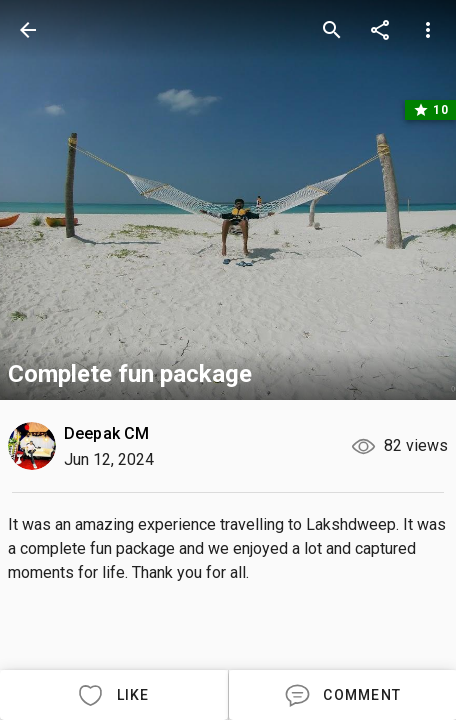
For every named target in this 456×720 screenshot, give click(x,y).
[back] (28, 30)
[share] (380, 30)
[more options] (428, 30)
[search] (332, 30)
